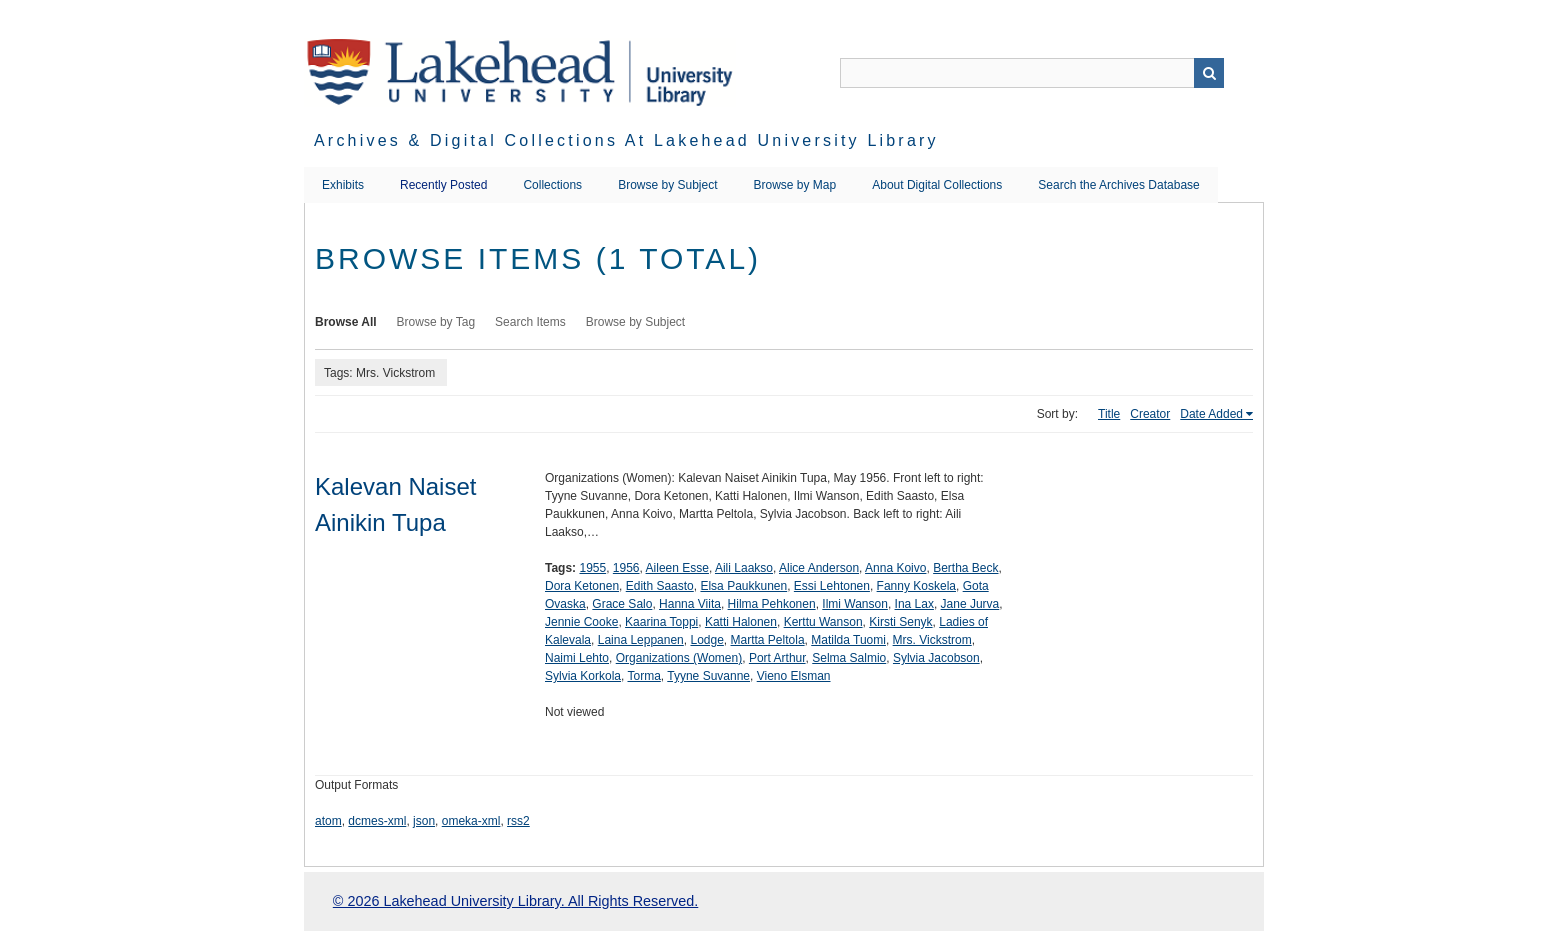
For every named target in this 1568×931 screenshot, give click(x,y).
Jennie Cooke (581, 622)
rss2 (518, 821)
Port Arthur (777, 658)
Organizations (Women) (679, 658)
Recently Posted (443, 185)
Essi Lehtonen (832, 586)
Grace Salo (622, 604)
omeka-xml (471, 821)
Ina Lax (914, 604)
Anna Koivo (895, 568)
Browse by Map (795, 185)
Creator (1150, 414)
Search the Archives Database (1118, 185)
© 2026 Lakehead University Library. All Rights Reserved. (515, 901)
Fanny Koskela (916, 586)
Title (1109, 414)
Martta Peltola (768, 640)
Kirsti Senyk (900, 622)
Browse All (346, 322)
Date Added (1211, 414)
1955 (592, 568)
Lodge (706, 640)
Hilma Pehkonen (772, 604)
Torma (643, 676)
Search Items (530, 322)
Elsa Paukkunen (743, 586)
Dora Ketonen (582, 586)
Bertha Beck (965, 568)
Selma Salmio (849, 658)
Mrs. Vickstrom (932, 640)
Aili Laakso (744, 568)
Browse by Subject (667, 185)
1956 (626, 568)
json (424, 821)
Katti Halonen (741, 622)
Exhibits (343, 185)
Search (1209, 73)
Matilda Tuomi (848, 640)
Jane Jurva (970, 604)
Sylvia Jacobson (936, 658)
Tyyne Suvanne (708, 676)
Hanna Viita (690, 604)
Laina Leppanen (641, 640)
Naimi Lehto (577, 658)
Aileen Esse (677, 568)
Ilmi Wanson (855, 604)
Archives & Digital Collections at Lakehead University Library (626, 140)
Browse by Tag (436, 322)
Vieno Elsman (794, 676)
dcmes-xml (377, 821)
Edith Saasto (660, 586)
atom (328, 821)
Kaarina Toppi (661, 622)
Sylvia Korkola (583, 676)
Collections (552, 185)
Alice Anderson (819, 568)
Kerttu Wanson (823, 622)
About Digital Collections (937, 185)
